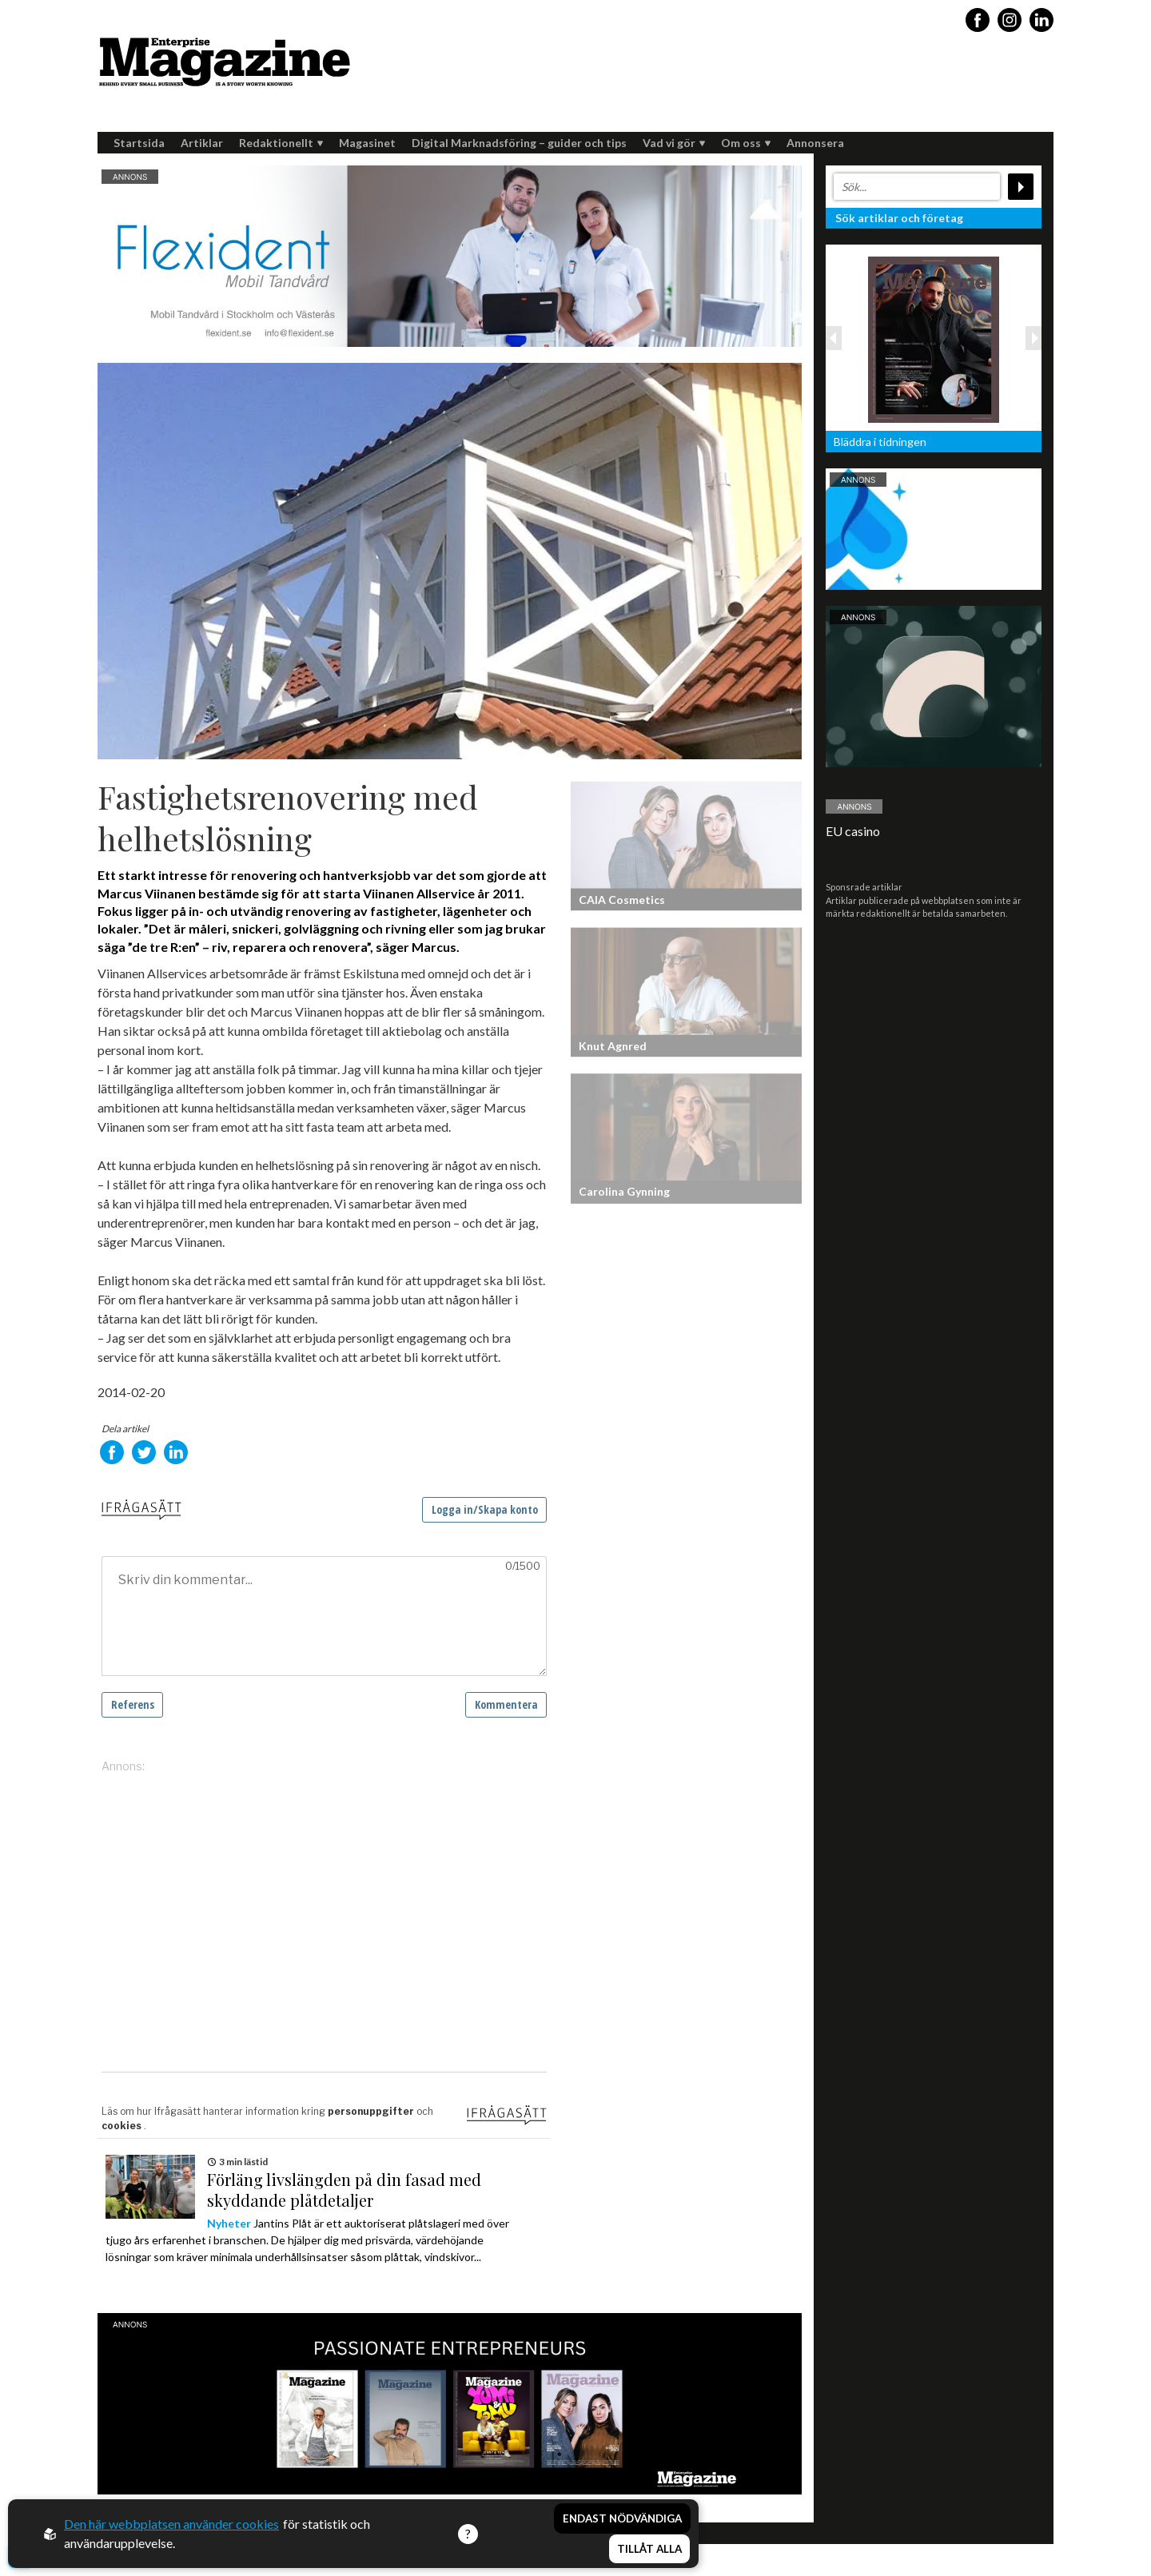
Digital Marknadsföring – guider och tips (519, 142)
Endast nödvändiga (622, 2518)
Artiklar (202, 142)
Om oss (746, 142)
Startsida (139, 142)
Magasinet (367, 142)
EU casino (853, 830)
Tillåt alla (649, 2548)
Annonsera (815, 142)
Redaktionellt (281, 142)
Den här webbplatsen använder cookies (171, 2523)
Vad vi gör (674, 142)
